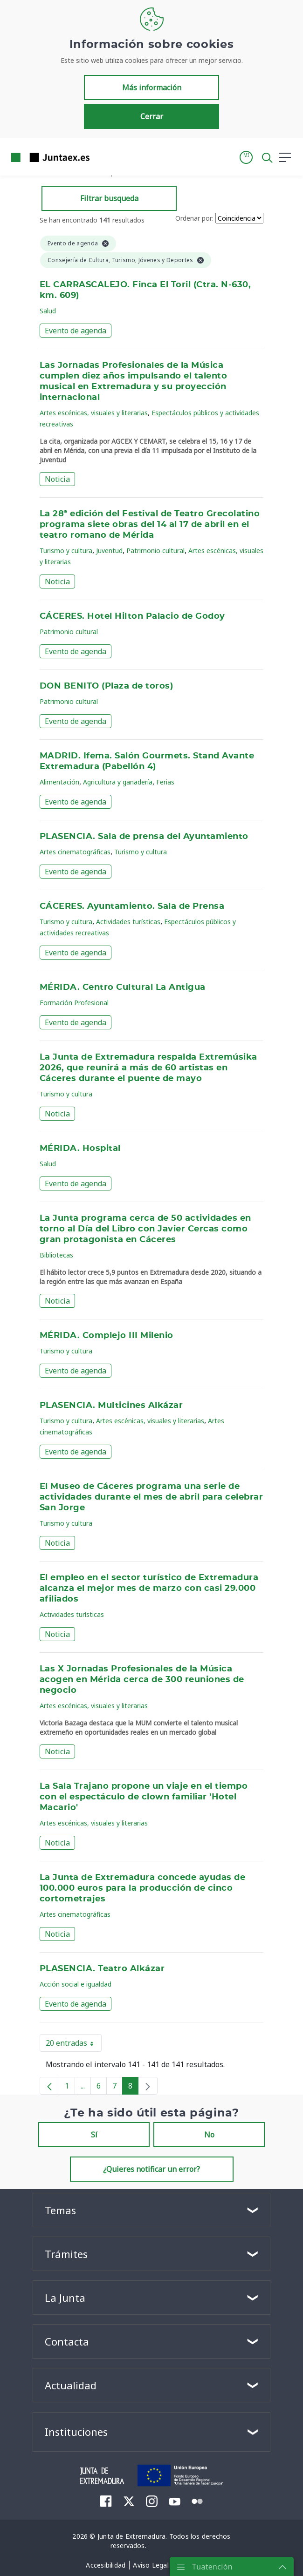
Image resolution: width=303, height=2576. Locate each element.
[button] (246, 157)
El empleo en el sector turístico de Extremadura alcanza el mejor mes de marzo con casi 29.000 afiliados (149, 1588)
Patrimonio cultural (155, 550)
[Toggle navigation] (103, 157)
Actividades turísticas (128, 921)
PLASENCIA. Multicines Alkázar (111, 1405)
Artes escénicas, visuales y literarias (94, 412)
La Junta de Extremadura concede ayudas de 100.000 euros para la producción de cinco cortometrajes (142, 1888)
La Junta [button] (65, 2298)
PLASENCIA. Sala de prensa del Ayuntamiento (144, 836)
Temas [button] (60, 2210)
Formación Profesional (74, 1002)
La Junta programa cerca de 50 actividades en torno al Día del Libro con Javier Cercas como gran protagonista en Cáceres (145, 1229)
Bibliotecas (56, 1255)
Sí (94, 2135)
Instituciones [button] (76, 2432)
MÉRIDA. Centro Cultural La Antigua (123, 987)
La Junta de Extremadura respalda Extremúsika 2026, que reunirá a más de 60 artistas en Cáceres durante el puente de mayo (148, 1068)
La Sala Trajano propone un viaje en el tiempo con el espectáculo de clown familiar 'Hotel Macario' (144, 1797)
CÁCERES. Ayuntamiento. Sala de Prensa (132, 906)
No (209, 2135)
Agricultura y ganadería (117, 782)
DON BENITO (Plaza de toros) (106, 686)
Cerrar (151, 116)
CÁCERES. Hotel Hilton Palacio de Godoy (132, 616)
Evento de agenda (75, 330)
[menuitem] (106, 2501)
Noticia (57, 479)
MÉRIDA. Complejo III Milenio (106, 1336)
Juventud (109, 550)
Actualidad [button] (70, 2385)
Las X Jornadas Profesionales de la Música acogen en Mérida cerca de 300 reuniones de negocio (142, 1680)
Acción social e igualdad (75, 1984)
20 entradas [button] (74, 2045)
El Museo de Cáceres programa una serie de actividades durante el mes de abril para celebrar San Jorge (151, 1497)
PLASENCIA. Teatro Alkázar (102, 1969)
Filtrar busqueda (109, 198)
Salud (48, 310)
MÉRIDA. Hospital (80, 1148)
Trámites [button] (66, 2254)
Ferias (165, 782)
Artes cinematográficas (75, 851)
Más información (151, 87)
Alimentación (59, 782)
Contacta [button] (67, 2341)
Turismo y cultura (66, 550)
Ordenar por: (194, 218)
